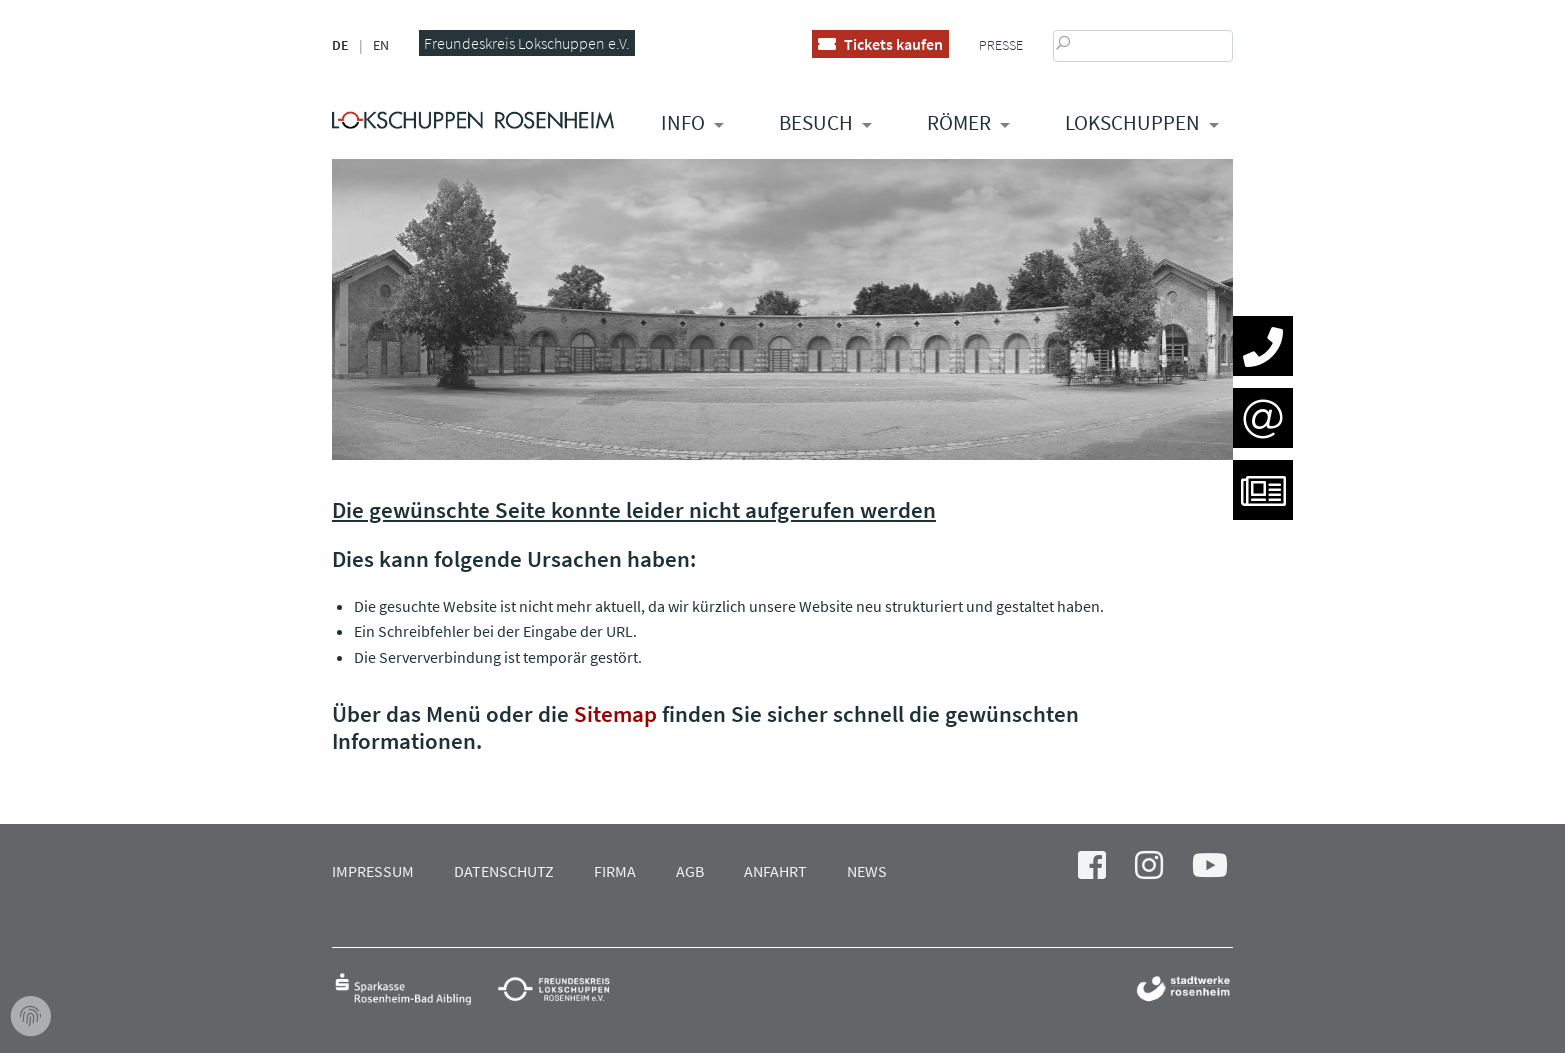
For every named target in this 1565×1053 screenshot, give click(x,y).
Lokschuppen (1132, 122)
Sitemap (615, 713)
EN (381, 45)
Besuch (816, 122)
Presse (1001, 45)
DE (340, 45)
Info (683, 122)
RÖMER (959, 122)
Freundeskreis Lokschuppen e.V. (527, 43)
